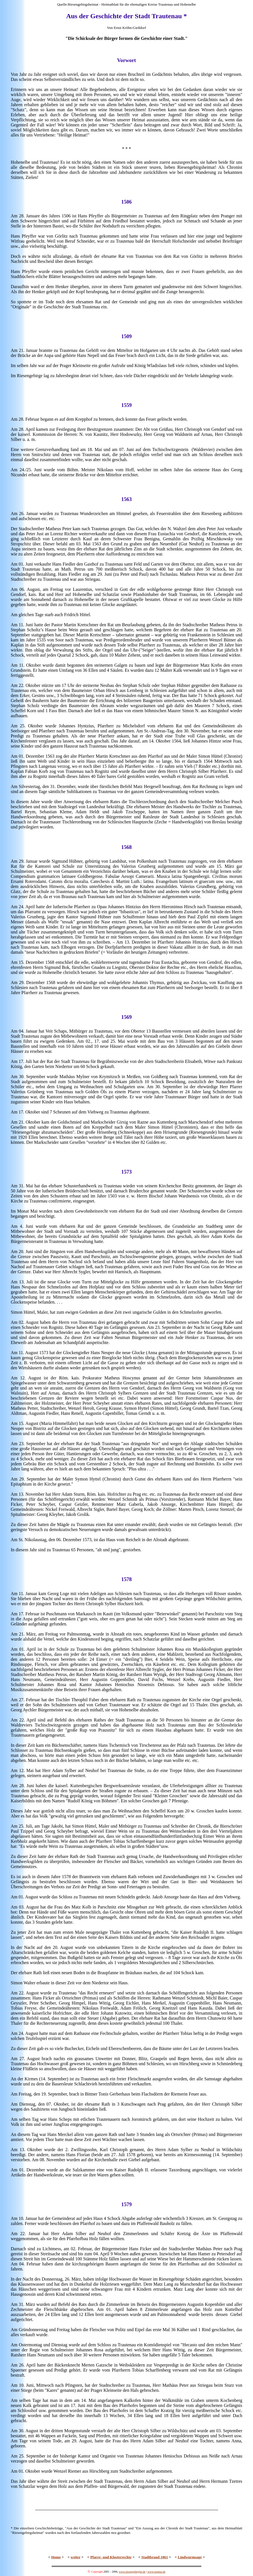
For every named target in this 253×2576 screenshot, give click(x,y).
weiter (75, 2557)
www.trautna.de (156, 2571)
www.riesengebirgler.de (132, 2571)
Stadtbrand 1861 (154, 2557)
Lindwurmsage (190, 2557)
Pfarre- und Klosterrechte (110, 2557)
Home (56, 2557)
